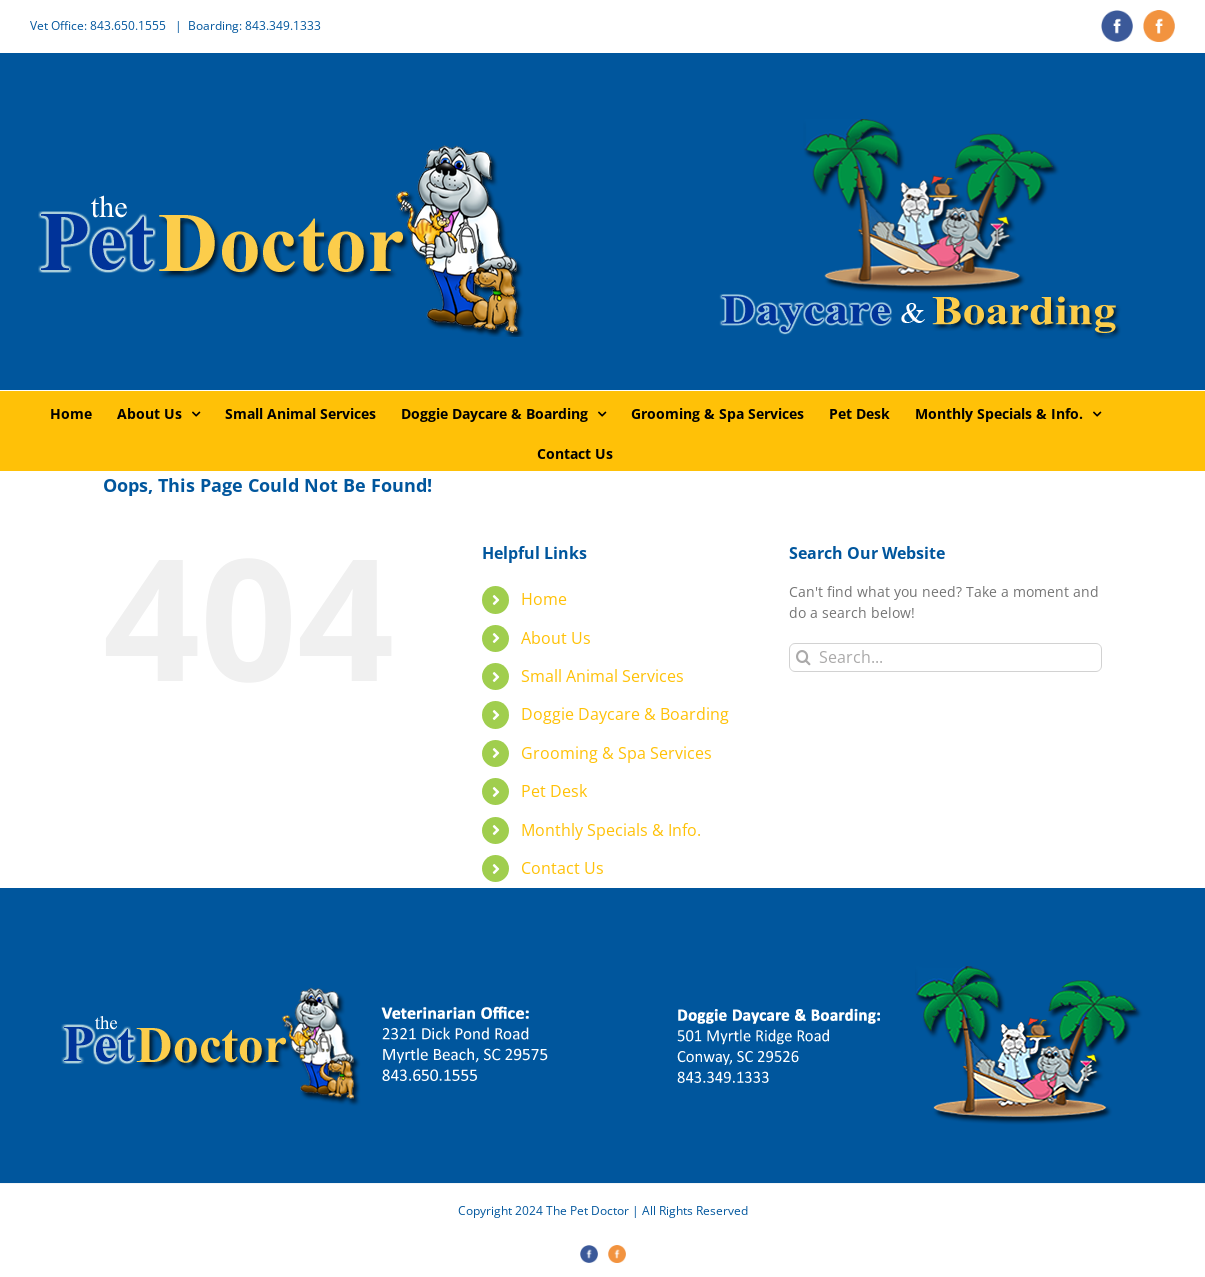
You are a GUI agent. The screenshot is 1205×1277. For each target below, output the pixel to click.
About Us (556, 638)
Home (544, 599)
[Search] (803, 657)
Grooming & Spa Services (616, 753)
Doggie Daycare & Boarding (625, 714)
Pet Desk (554, 791)
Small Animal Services (602, 676)
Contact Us (562, 868)
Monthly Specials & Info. (611, 830)
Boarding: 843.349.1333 (254, 25)
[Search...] (945, 657)
